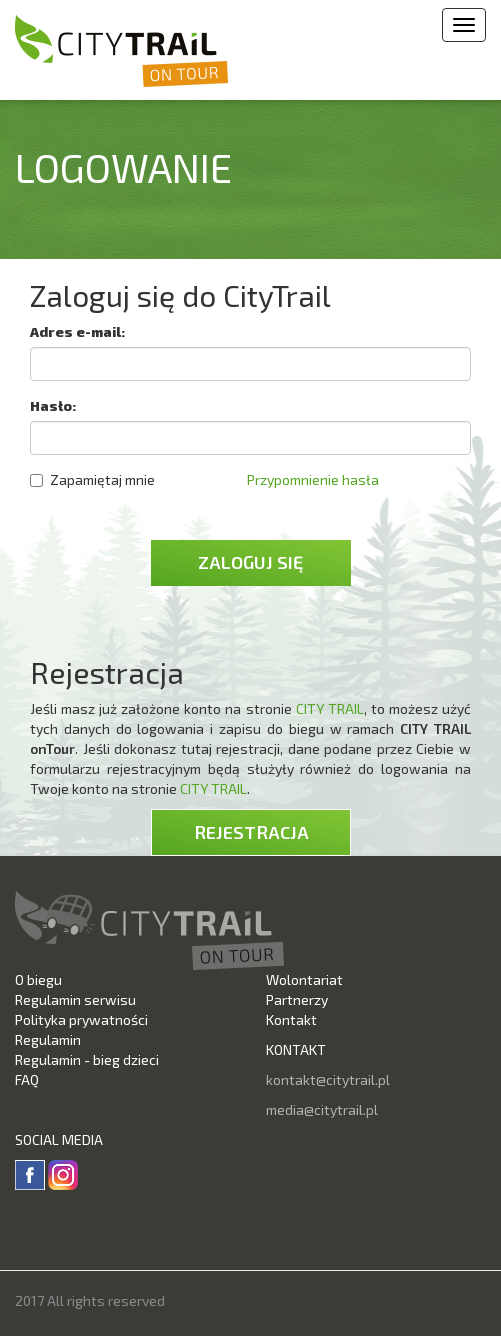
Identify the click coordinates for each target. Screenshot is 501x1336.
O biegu (38, 979)
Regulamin (48, 1039)
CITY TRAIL (330, 708)
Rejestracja (251, 832)
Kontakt (291, 1019)
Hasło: (53, 405)
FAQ (27, 1079)
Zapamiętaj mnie (92, 479)
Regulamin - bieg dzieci (87, 1059)
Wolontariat (304, 979)
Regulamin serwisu (75, 999)
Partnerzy (297, 999)
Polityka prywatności (81, 1019)
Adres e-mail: (77, 331)
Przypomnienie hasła (313, 479)
